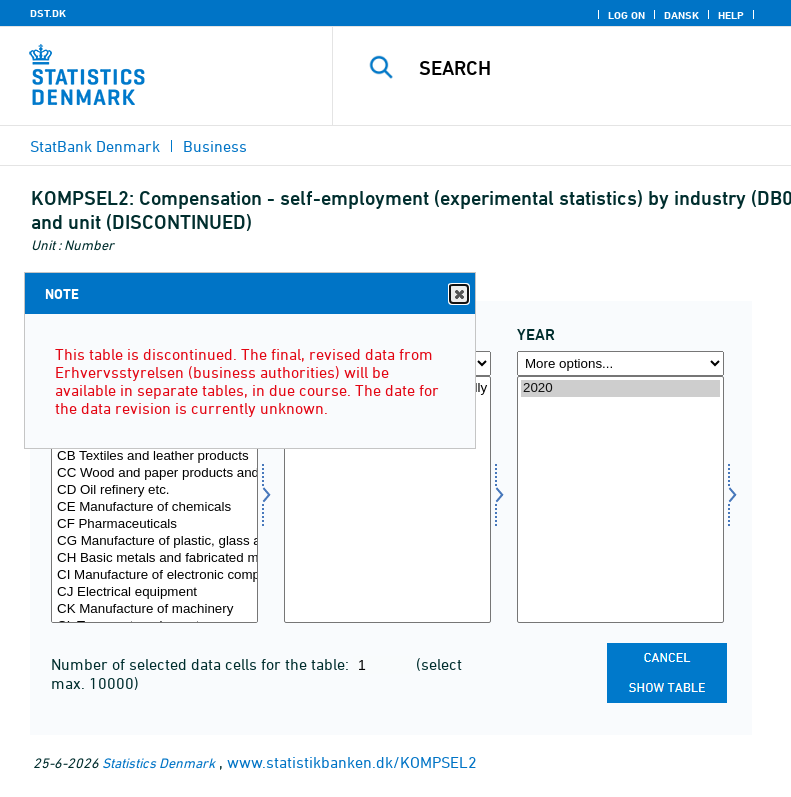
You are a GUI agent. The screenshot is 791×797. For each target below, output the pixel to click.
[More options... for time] (620, 363)
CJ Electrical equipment (154, 592)
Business (215, 146)
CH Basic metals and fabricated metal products (154, 558)
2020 (620, 388)
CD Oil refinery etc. (154, 490)
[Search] (592, 68)
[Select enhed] (387, 499)
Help (731, 15)
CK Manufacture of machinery (154, 609)
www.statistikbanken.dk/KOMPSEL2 (352, 762)
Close (458, 294)
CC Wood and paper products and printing (154, 473)
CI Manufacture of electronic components (154, 575)
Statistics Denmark (158, 762)
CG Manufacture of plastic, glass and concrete (154, 541)
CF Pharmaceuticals (154, 524)
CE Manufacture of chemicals (154, 507)
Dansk (681, 15)
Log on (626, 15)
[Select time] (620, 499)
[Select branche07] (154, 499)
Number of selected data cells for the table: (202, 664)
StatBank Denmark (95, 146)
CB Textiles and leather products (154, 456)
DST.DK (48, 13)
